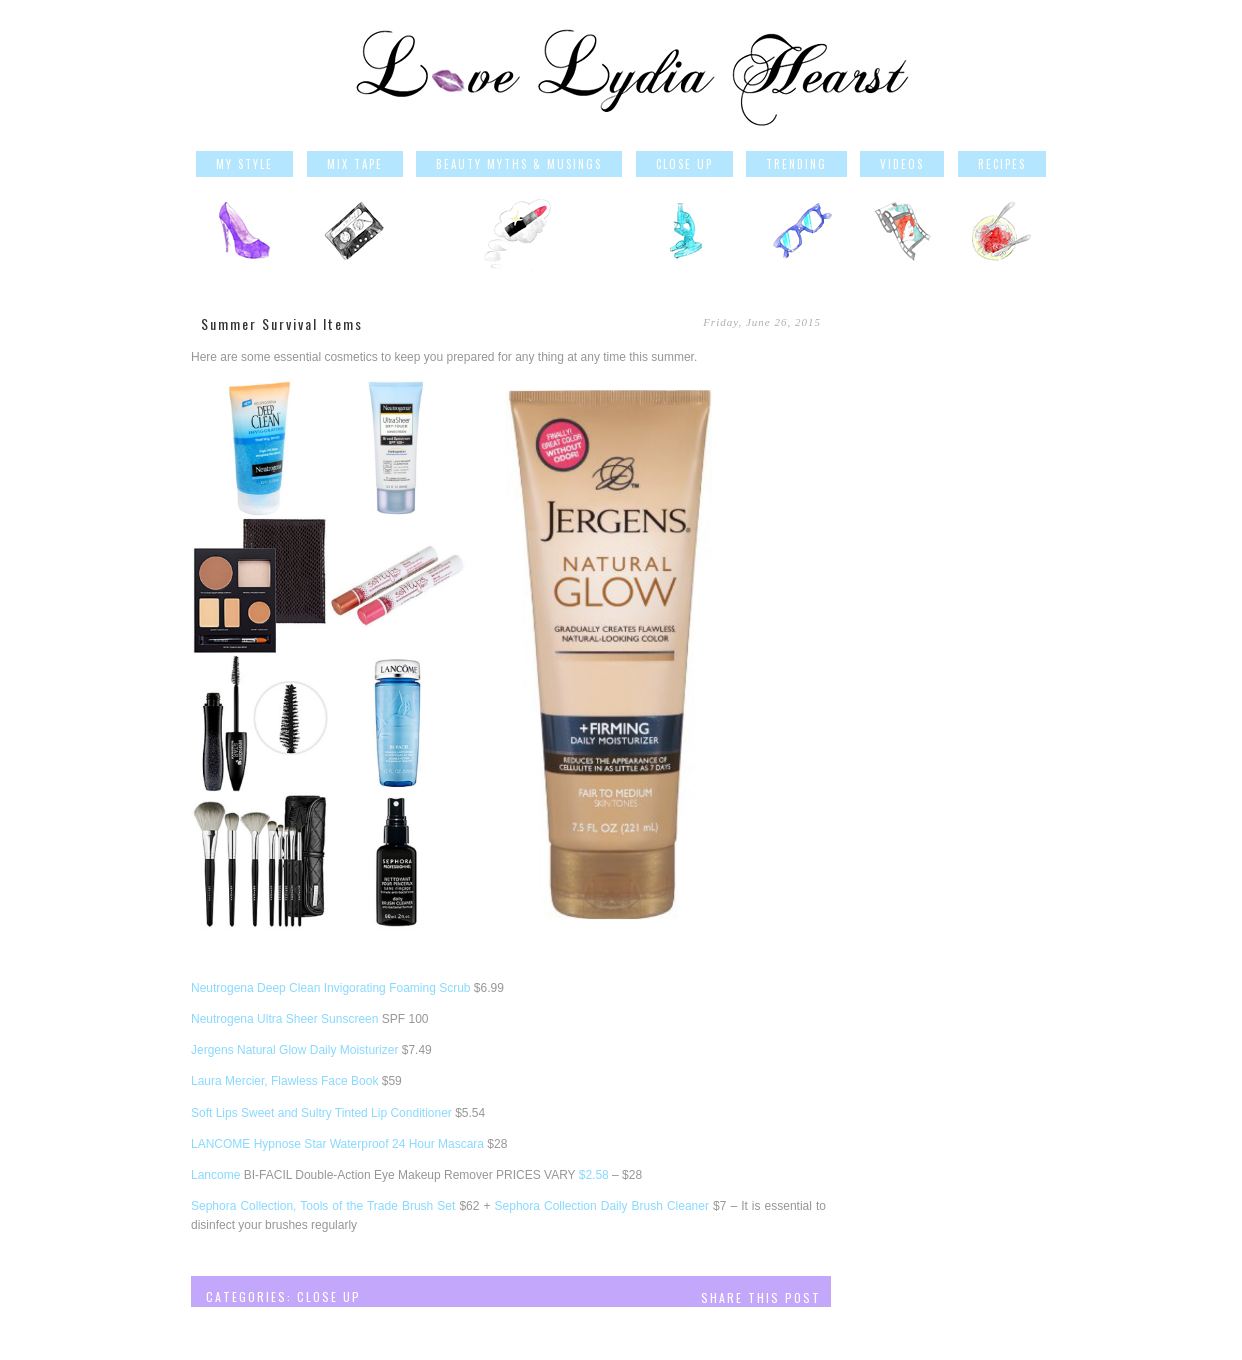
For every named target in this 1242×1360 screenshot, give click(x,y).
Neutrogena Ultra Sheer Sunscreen (284, 1019)
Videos (902, 164)
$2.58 (594, 1175)
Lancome (215, 1175)
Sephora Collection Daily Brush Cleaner (602, 1206)
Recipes (1002, 164)
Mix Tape (355, 164)
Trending (796, 164)
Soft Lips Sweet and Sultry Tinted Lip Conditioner (321, 1113)
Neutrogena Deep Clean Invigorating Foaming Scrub (331, 988)
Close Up (684, 164)
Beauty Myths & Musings (519, 164)
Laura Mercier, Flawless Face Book (284, 1081)
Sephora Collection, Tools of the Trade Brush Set (323, 1206)
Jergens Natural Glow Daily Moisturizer (294, 1050)
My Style (244, 164)
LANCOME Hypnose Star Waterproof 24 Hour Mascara (337, 1144)
